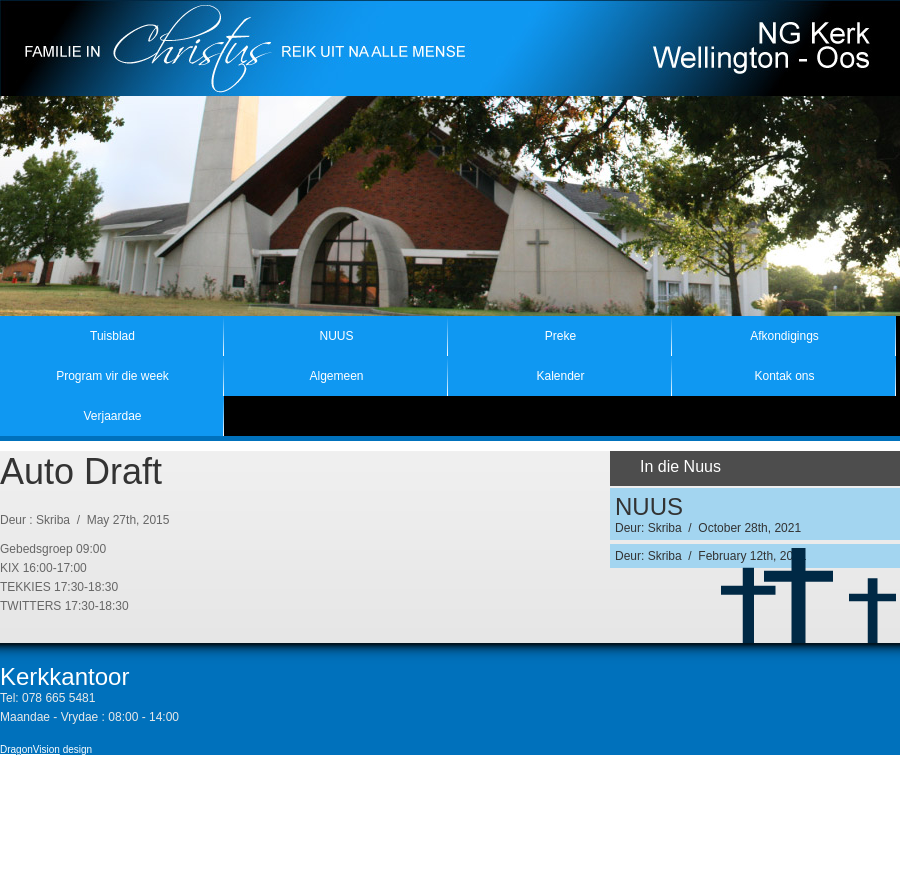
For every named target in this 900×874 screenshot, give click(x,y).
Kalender (560, 376)
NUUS (336, 336)
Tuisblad (112, 336)
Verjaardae (112, 416)
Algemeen (336, 376)
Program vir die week (112, 376)
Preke (560, 336)
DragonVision (30, 749)
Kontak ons (784, 376)
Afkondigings (784, 336)
